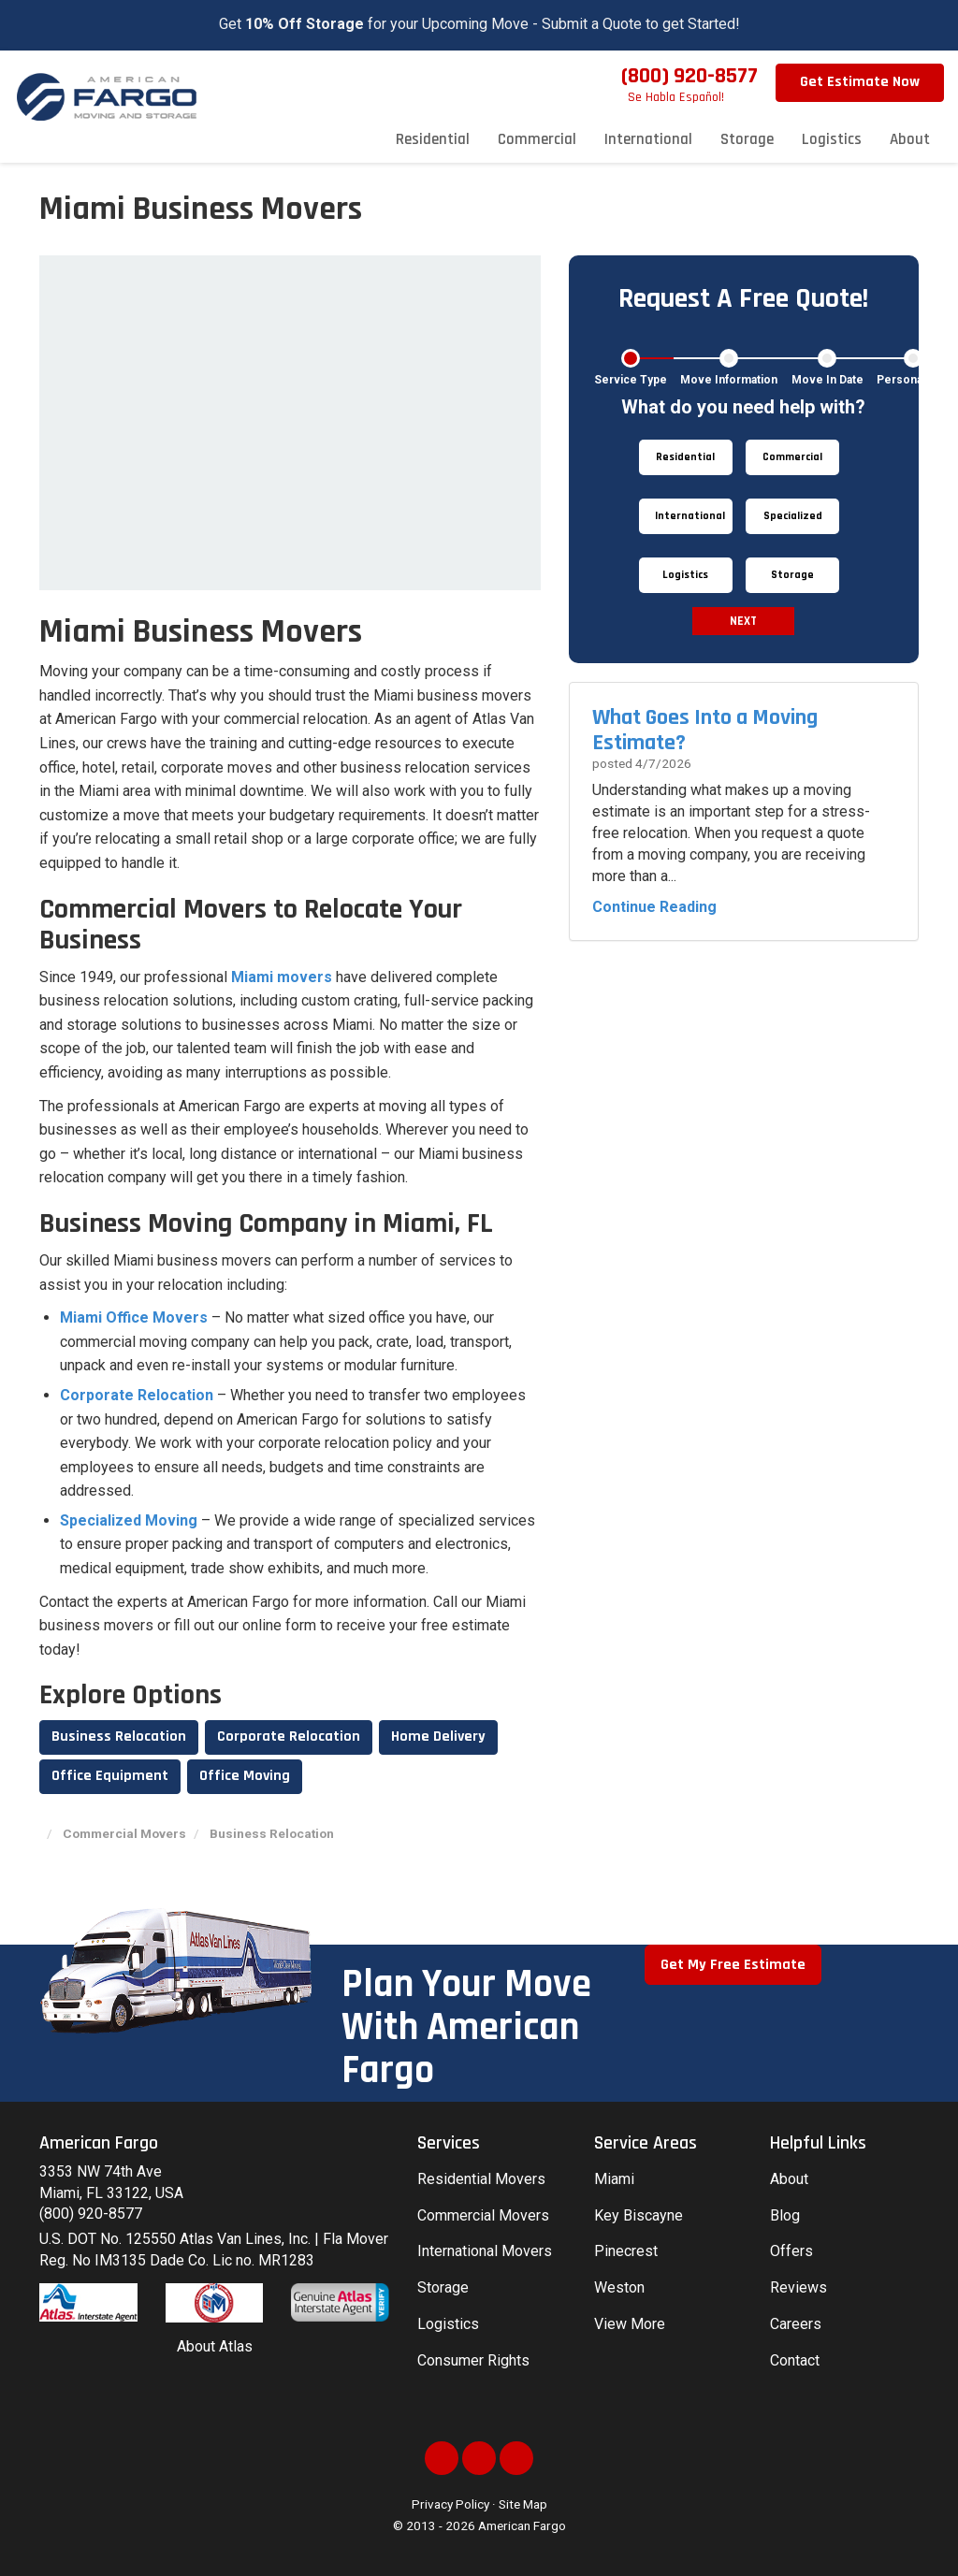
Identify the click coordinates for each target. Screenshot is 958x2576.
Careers (795, 2324)
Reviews (798, 2287)
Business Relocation (118, 1736)
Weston (619, 2287)
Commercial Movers (483, 2215)
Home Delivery (438, 1736)
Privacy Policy (450, 2503)
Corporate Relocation (136, 1395)
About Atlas (215, 2346)
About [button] (910, 139)
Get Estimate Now (860, 82)
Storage (443, 2287)
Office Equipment (109, 1776)
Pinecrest (626, 2251)
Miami (614, 2179)
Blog (785, 2215)
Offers (791, 2251)
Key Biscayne (638, 2215)
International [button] (648, 139)
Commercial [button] (537, 139)
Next (743, 621)
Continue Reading (654, 907)
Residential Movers (481, 2179)
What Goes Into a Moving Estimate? (705, 729)
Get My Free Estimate (733, 1965)
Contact (795, 2360)
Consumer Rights (473, 2360)
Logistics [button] (832, 139)
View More (629, 2324)
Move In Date (827, 379)
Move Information (728, 379)
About (789, 2179)
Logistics (448, 2324)
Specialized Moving (128, 1520)
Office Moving (244, 1776)
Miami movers (281, 977)
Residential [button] (433, 139)
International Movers (484, 2251)
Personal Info (913, 379)
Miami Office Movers (134, 1317)
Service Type (630, 379)
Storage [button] (747, 139)
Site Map (523, 2503)
